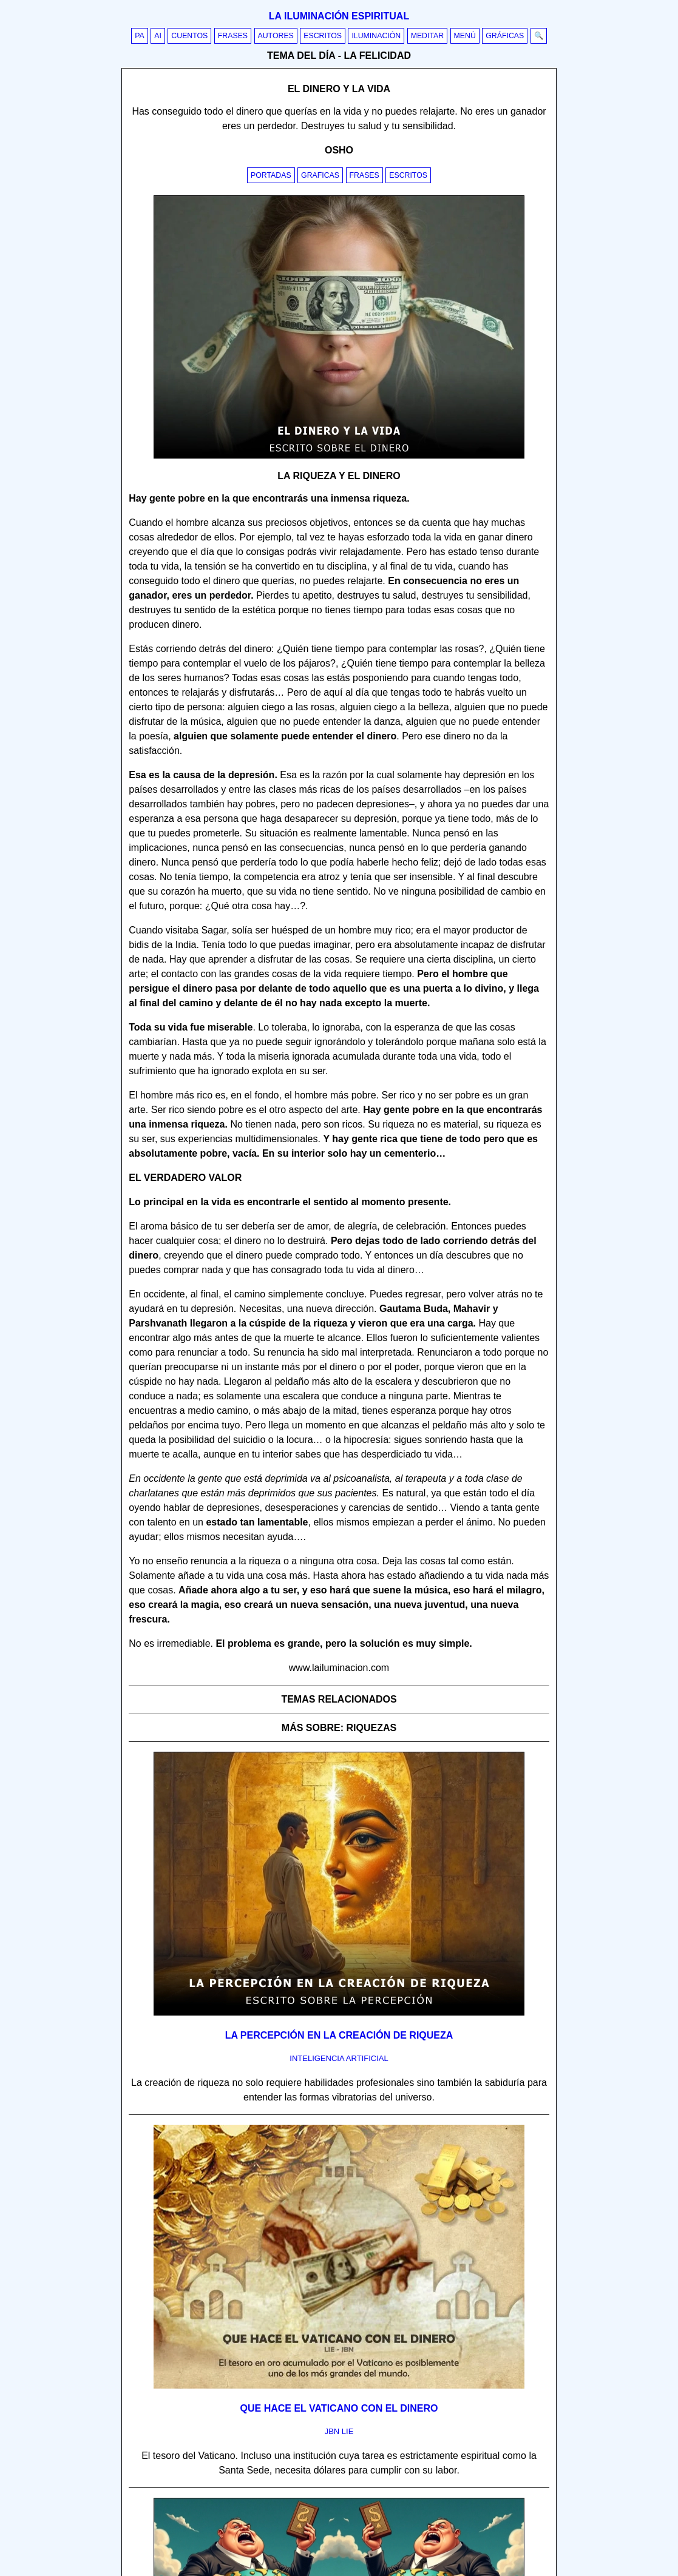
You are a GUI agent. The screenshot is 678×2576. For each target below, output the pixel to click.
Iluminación (376, 36)
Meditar (427, 36)
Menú (465, 36)
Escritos (322, 36)
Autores (276, 36)
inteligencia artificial (339, 2058)
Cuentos (189, 36)
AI (157, 36)
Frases (233, 36)
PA (139, 36)
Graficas (320, 175)
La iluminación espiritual (339, 16)
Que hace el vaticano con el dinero (339, 2408)
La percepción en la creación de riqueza (339, 2035)
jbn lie (339, 2431)
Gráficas (505, 36)
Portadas (271, 175)
